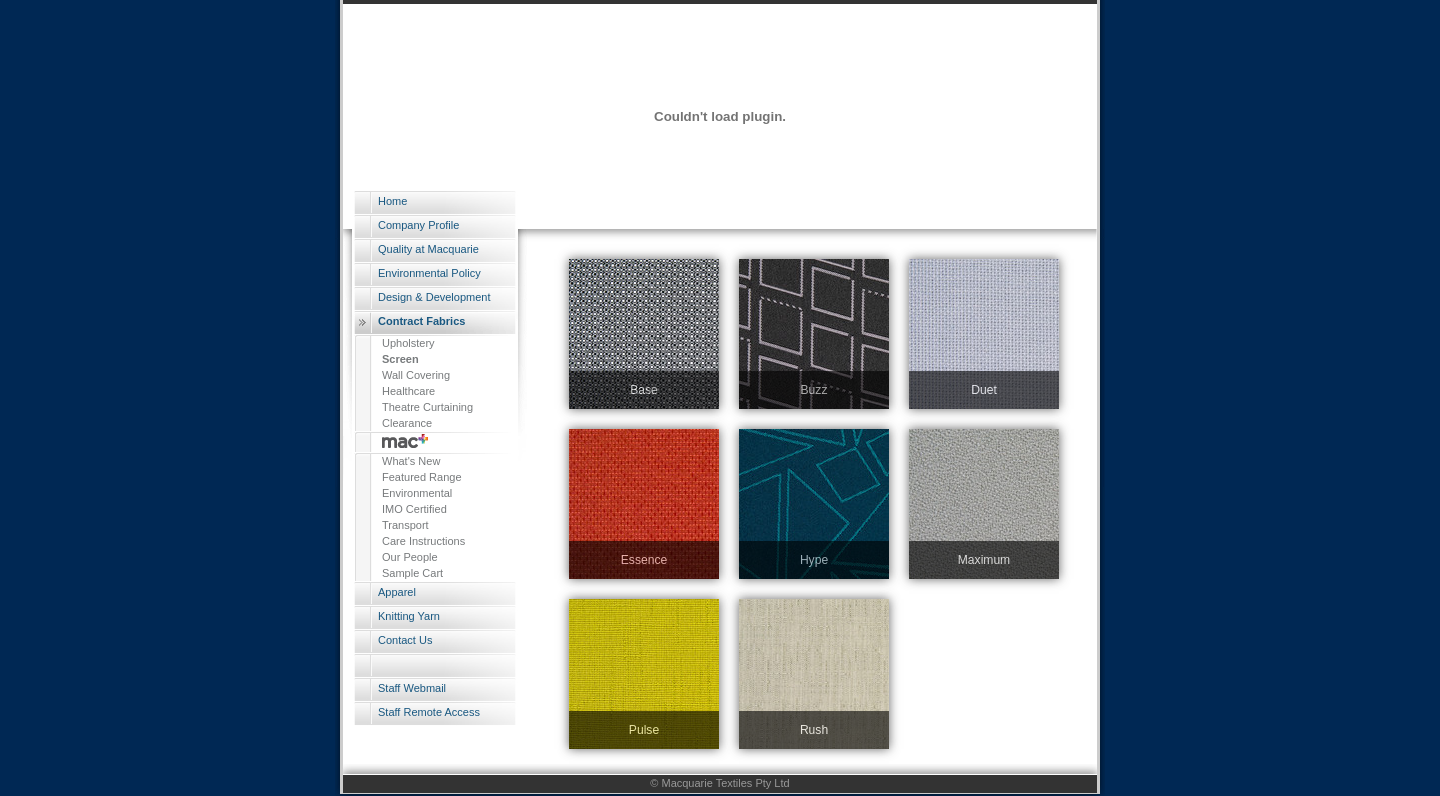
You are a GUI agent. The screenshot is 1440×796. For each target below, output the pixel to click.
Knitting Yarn (409, 616)
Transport (405, 525)
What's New (411, 461)
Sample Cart (412, 573)
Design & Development (434, 297)
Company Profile (418, 225)
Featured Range (422, 477)
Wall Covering (416, 375)
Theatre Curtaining (427, 407)
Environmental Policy (429, 273)
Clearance (407, 423)
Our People (410, 557)
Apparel (397, 592)
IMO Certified (414, 509)
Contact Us (405, 640)
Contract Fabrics (421, 321)
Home (392, 201)
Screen (400, 359)
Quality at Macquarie (428, 249)
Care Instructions (423, 541)
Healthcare (408, 391)
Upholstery (408, 343)
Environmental (417, 493)
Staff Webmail (412, 688)
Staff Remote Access (429, 712)
